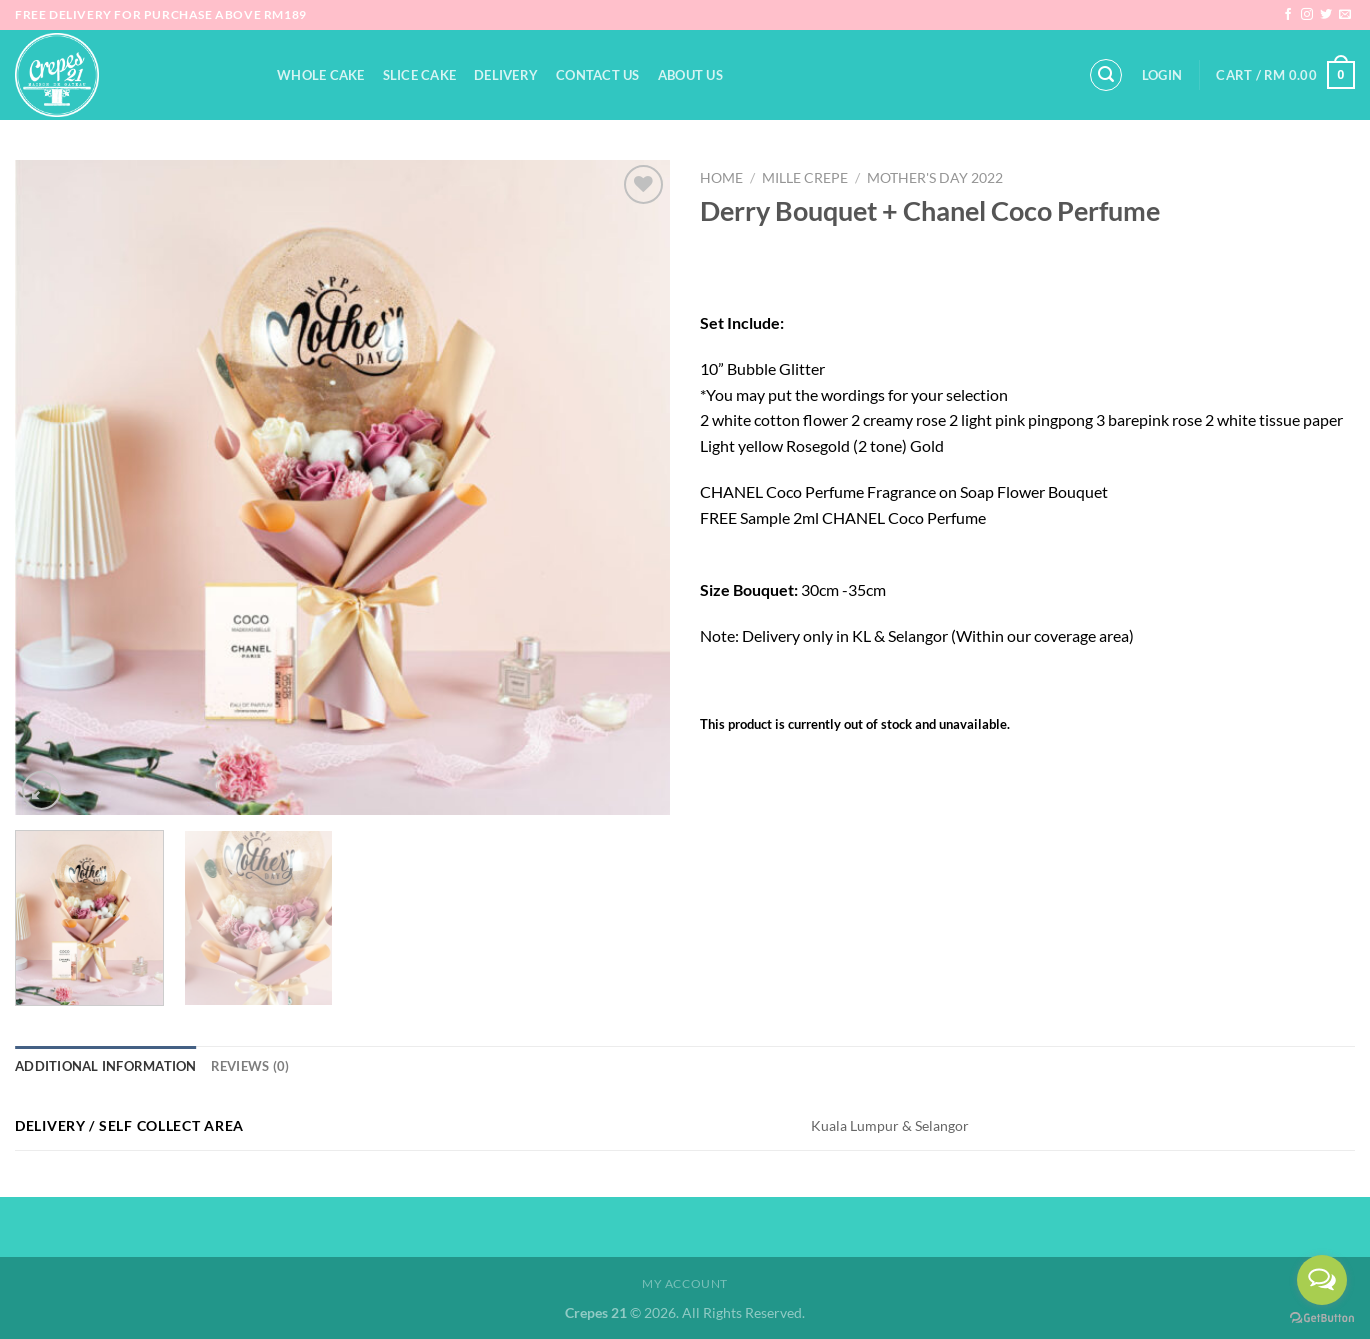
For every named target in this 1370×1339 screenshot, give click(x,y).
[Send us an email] (1345, 15)
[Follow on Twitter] (1326, 15)
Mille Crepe (805, 178)
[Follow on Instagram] (1307, 15)
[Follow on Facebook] (1288, 15)
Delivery (506, 75)
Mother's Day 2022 (935, 178)
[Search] (1106, 75)
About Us (690, 75)
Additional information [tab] (106, 1066)
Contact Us (598, 75)
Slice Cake (420, 75)
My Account (685, 1283)
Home (721, 178)
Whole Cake (321, 75)
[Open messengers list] (1322, 1280)
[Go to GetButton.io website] (1322, 1318)
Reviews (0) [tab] (250, 1066)
